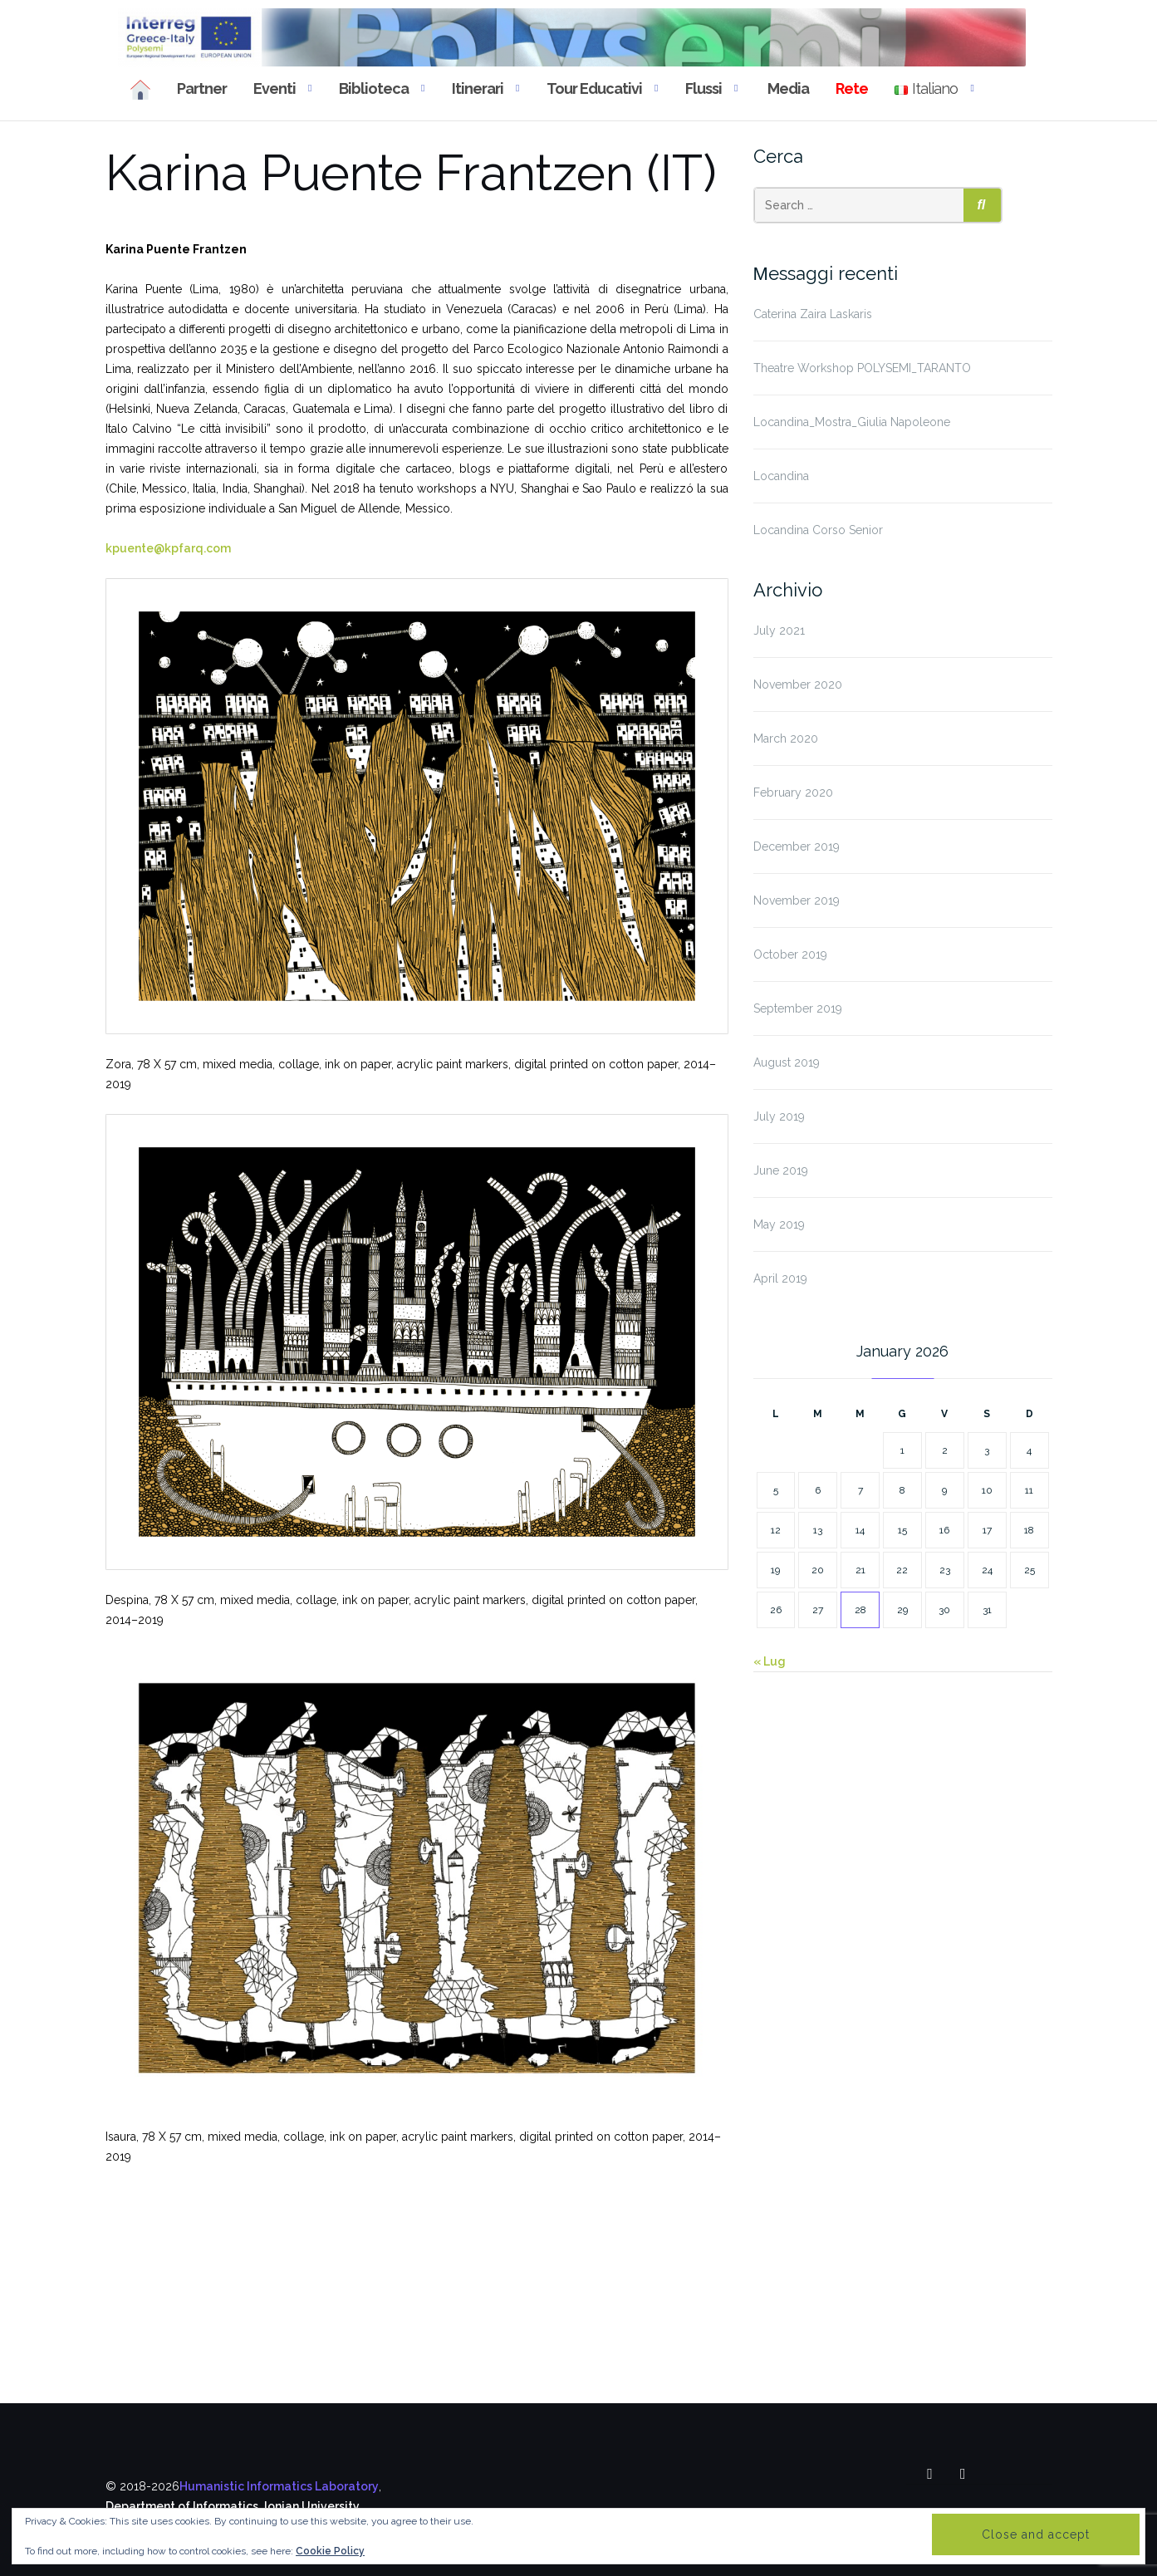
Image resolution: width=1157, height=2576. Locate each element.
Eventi (274, 88)
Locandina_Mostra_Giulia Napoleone (851, 422)
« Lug (769, 1661)
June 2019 (780, 1170)
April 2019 (780, 1278)
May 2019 (779, 1224)
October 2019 (790, 954)
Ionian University (312, 2506)
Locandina (781, 476)
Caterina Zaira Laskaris (812, 314)
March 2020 (785, 738)
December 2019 (796, 846)
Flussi (703, 88)
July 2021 (779, 630)
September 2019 (797, 1008)
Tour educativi (594, 88)
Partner (202, 88)
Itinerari (477, 88)
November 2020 (797, 684)
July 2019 (779, 1116)
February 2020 (793, 792)
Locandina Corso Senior (818, 530)
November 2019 (796, 900)
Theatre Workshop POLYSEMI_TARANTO (862, 368)
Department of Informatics (181, 2506)
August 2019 (786, 1062)
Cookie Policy (330, 2551)
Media (787, 88)
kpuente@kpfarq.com (168, 548)
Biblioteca (374, 88)
